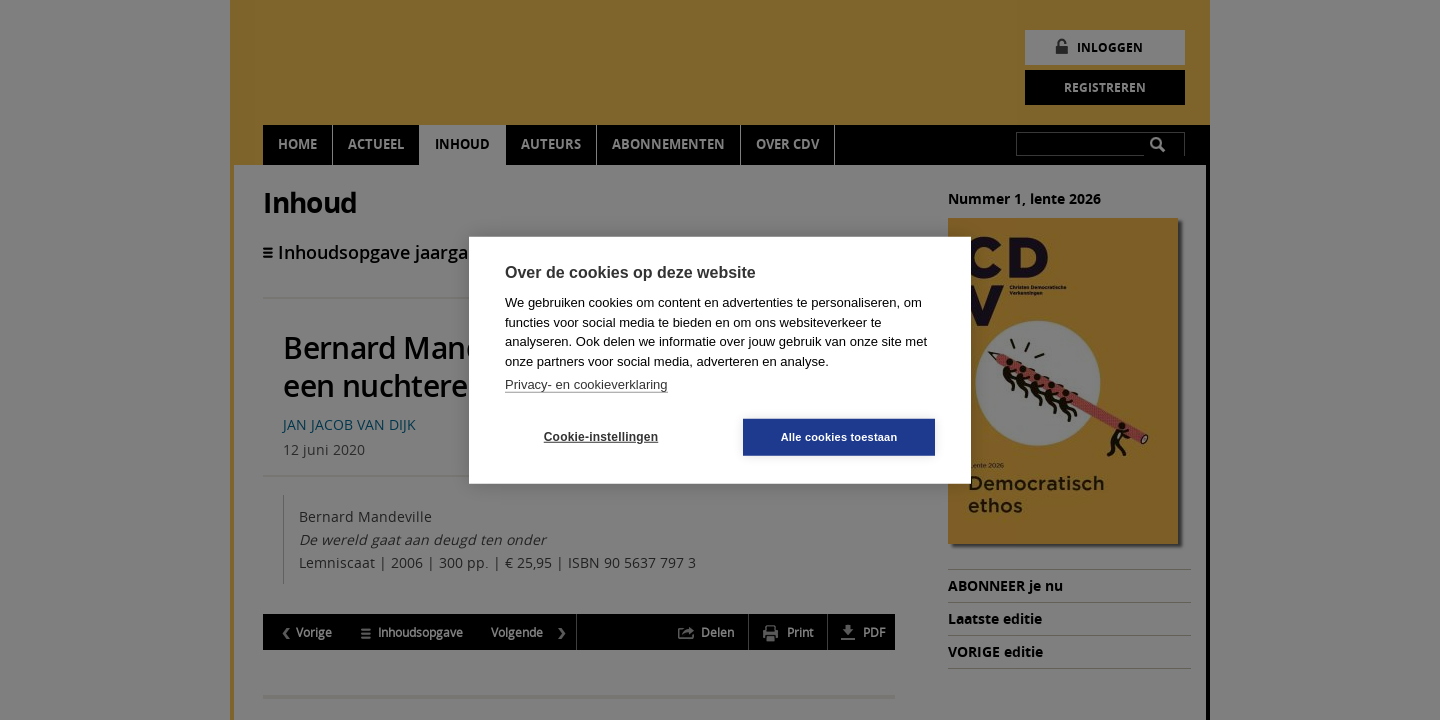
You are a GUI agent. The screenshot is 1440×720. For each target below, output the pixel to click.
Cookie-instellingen (601, 437)
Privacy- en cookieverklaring (586, 384)
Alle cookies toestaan (839, 436)
